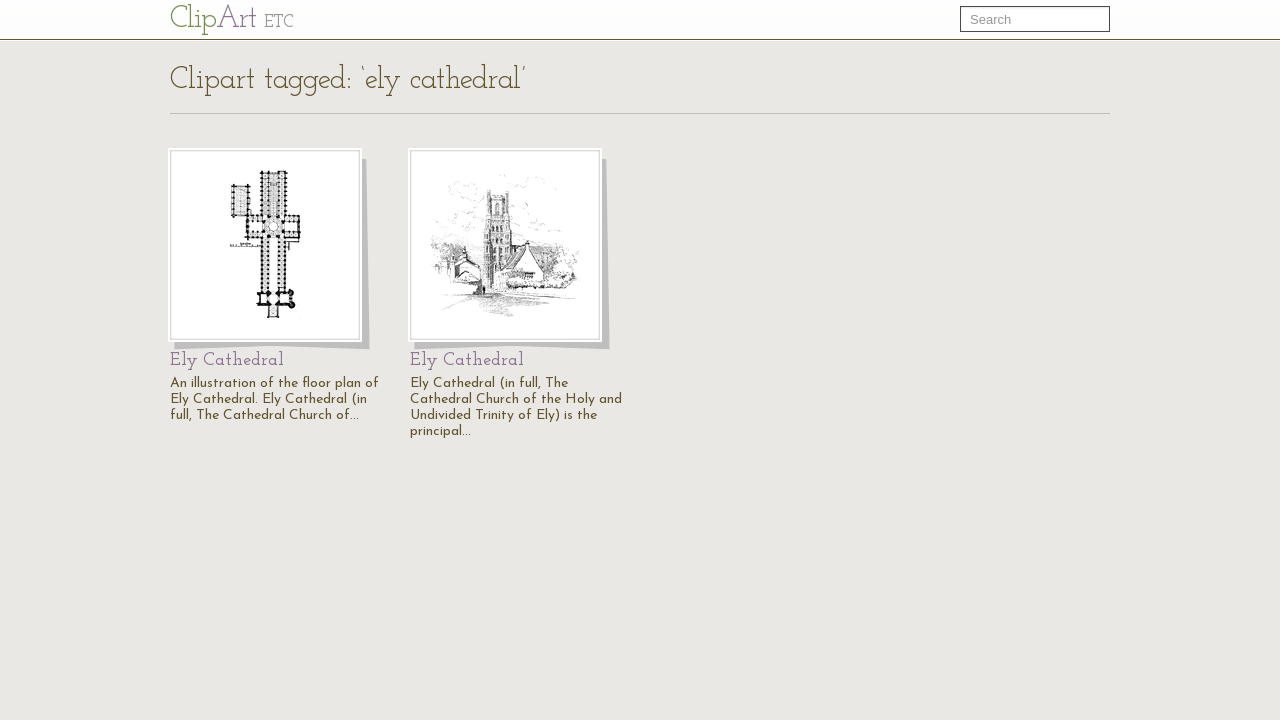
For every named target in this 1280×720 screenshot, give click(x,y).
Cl (231, 19)
